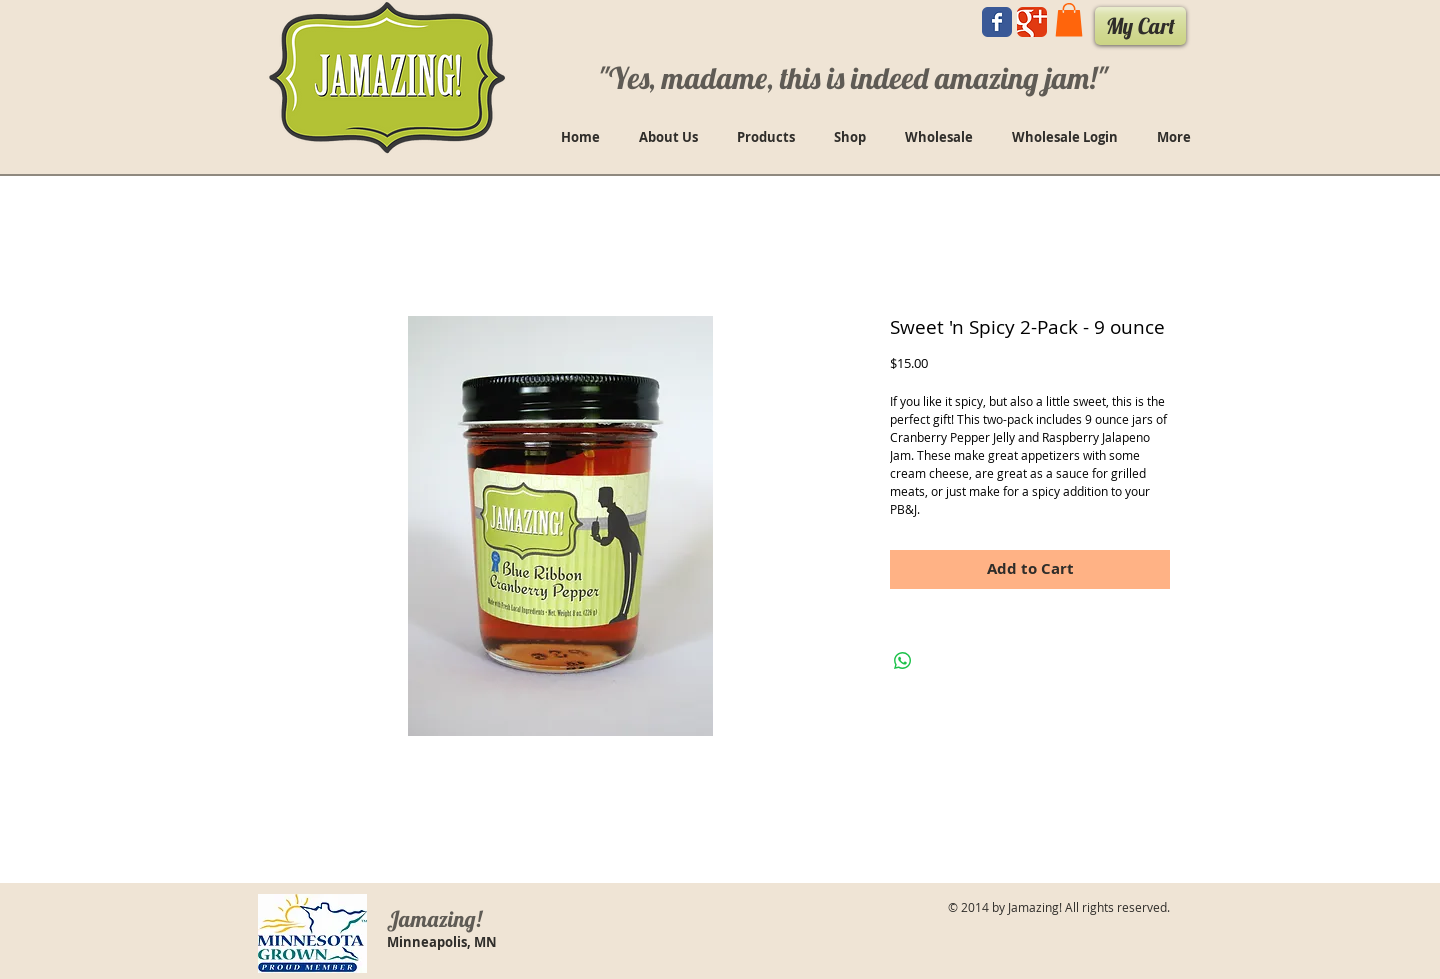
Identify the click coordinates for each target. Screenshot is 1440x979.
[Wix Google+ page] (1032, 22)
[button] (1069, 19)
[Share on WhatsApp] (903, 661)
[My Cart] (1140, 26)
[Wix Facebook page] (997, 22)
